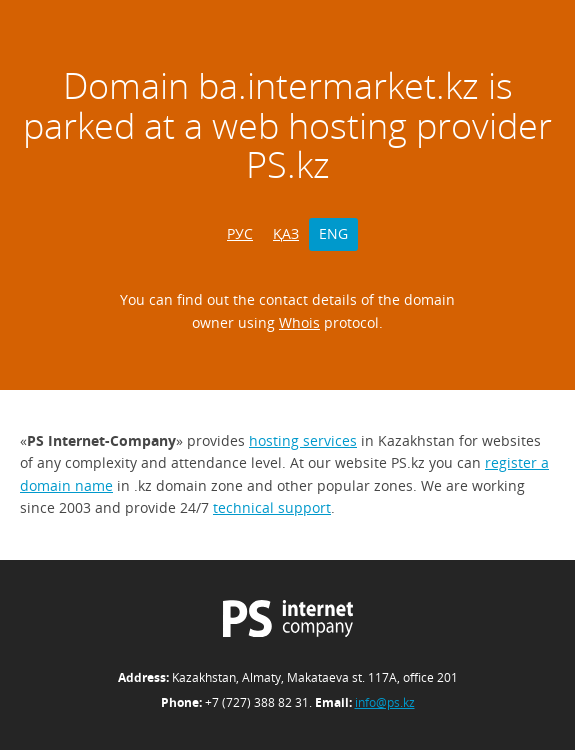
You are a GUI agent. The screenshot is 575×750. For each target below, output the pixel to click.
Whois (299, 322)
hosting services (303, 440)
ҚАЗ (286, 233)
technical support (272, 507)
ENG (333, 233)
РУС (240, 233)
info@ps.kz (385, 702)
